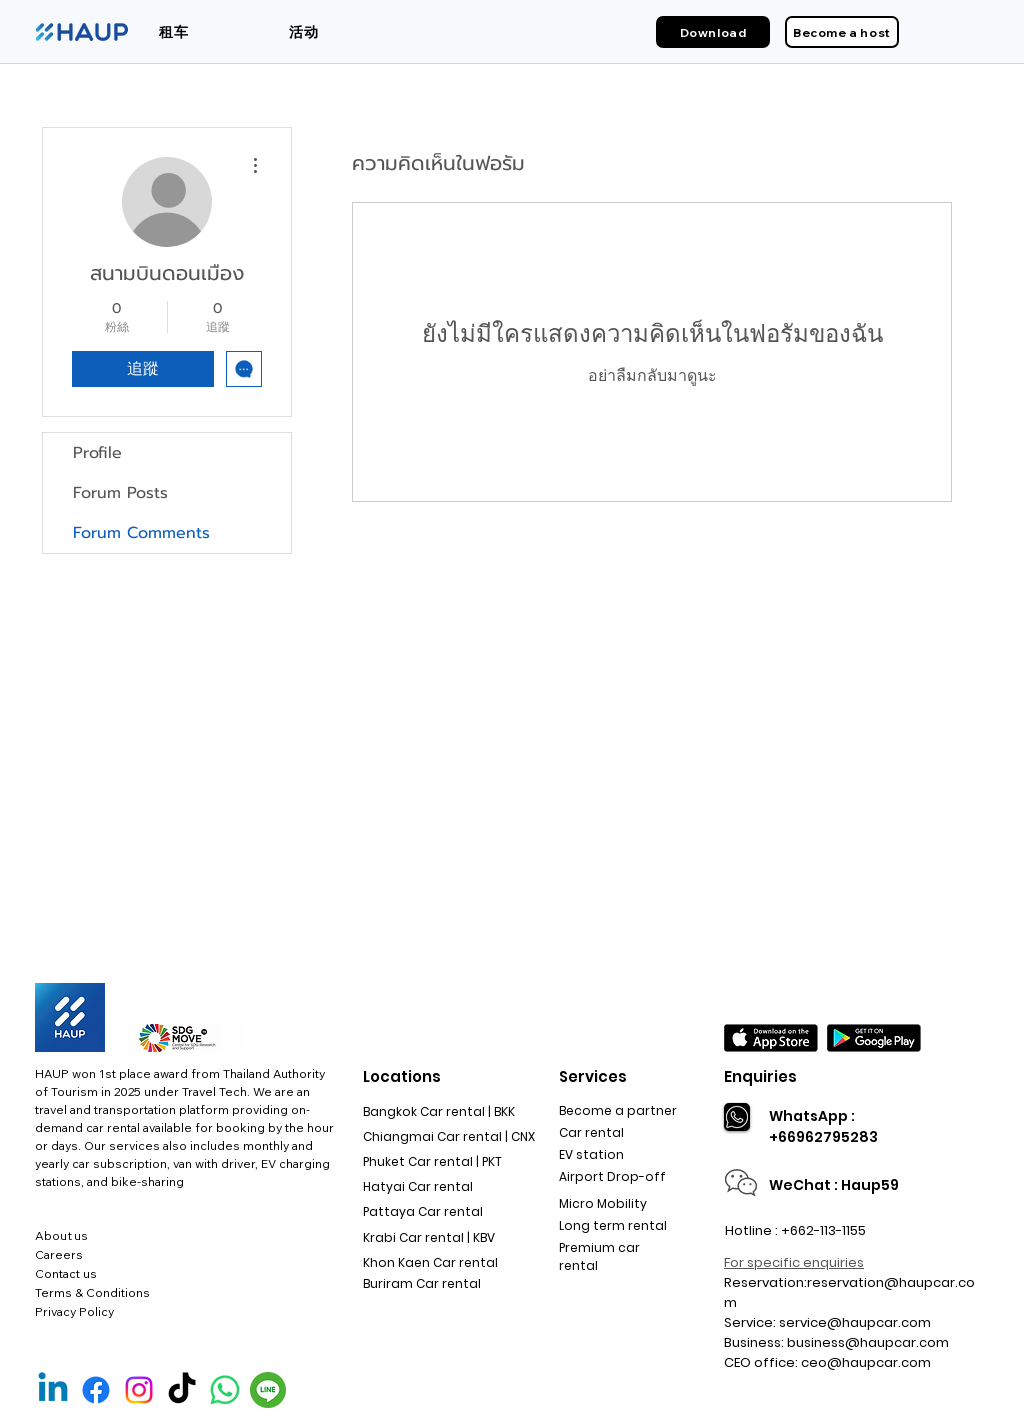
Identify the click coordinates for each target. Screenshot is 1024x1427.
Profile (97, 453)
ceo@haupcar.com (866, 1362)
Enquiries (760, 1076)
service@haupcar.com (855, 1322)
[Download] (713, 32)
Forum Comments (141, 533)
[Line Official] (268, 1390)
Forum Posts (120, 493)
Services (593, 1076)
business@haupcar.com (868, 1342)
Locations (402, 1076)
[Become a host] (842, 32)
